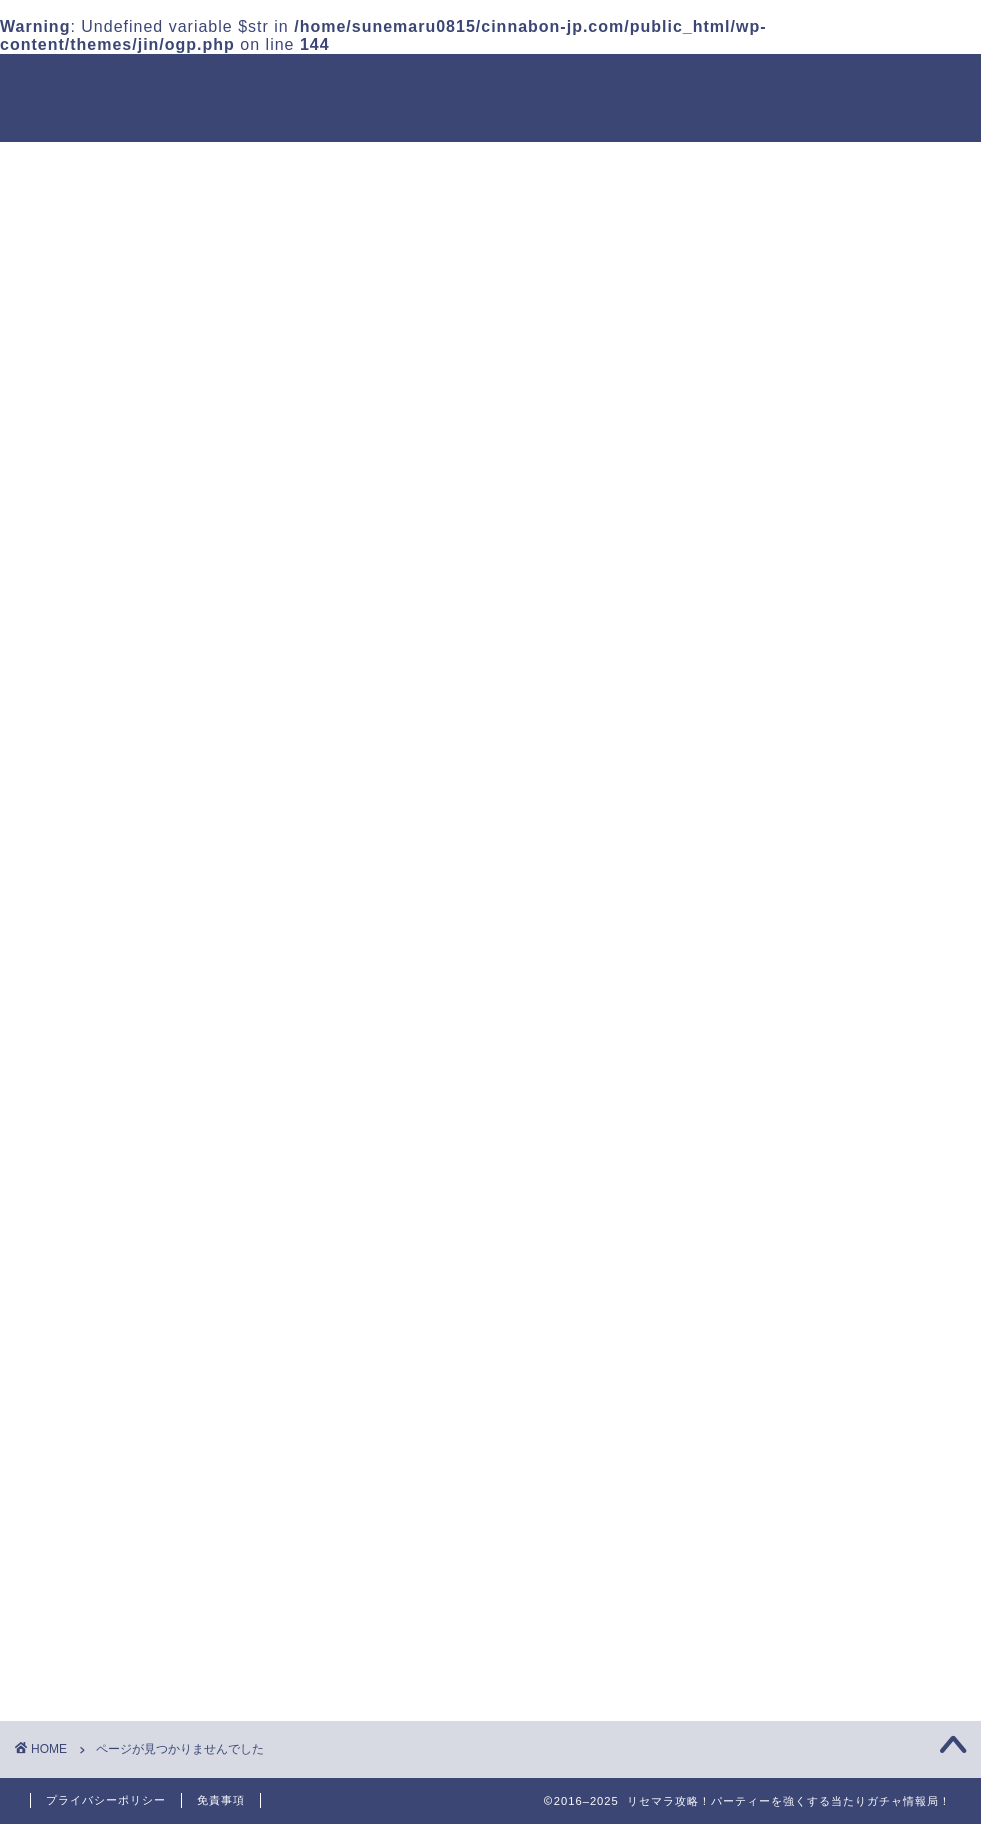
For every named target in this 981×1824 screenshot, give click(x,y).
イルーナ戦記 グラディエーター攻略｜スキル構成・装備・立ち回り (827, 609)
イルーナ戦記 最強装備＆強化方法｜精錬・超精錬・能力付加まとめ (827, 1066)
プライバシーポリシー (106, 1800)
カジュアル (102, 1282)
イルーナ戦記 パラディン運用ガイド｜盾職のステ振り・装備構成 (827, 685)
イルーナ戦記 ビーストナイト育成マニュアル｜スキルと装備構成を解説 (827, 532)
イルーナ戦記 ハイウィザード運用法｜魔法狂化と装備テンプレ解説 (827, 761)
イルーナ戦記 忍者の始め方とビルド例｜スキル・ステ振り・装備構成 (827, 913)
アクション (102, 1332)
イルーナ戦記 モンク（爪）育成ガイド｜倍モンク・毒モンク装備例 (827, 990)
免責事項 (221, 1800)
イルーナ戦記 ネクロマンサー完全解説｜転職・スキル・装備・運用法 (827, 837)
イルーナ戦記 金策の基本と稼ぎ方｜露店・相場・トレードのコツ (827, 1218)
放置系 (85, 1229)
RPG (79, 1307)
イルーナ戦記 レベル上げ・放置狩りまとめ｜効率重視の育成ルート (827, 1142)
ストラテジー (111, 1255)
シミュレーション (128, 1359)
